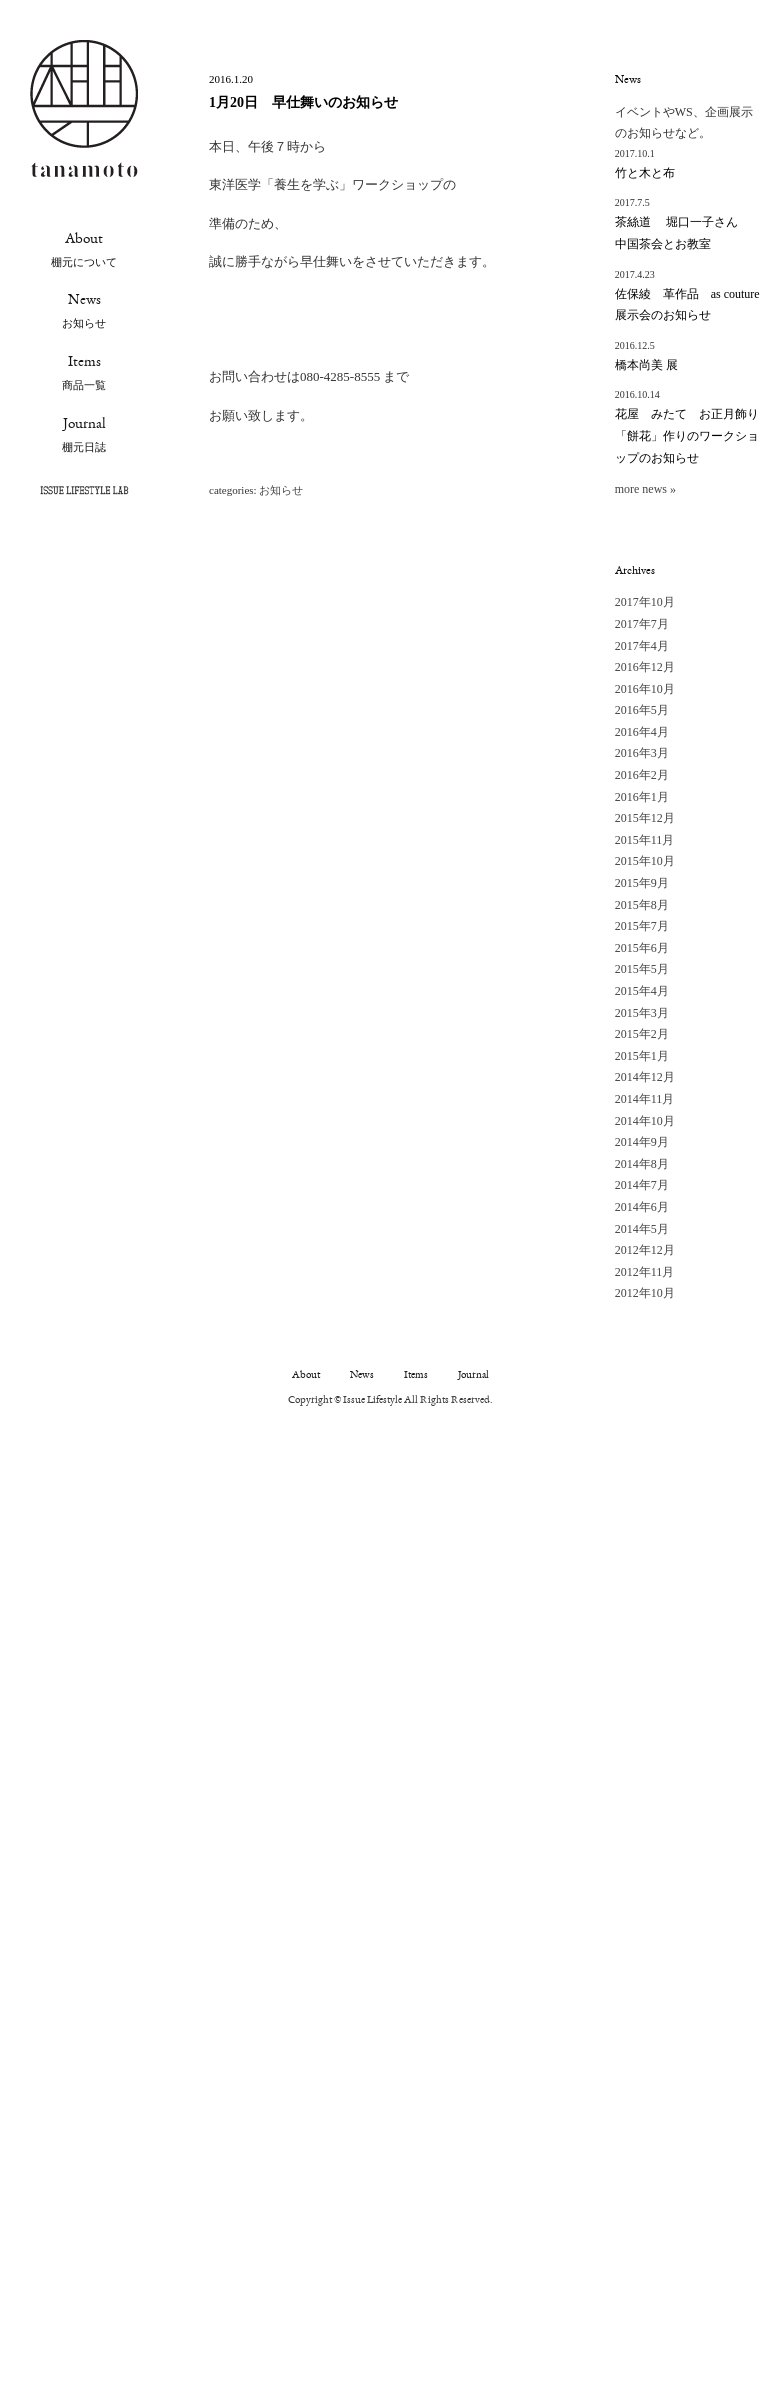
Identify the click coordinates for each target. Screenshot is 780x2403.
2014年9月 (642, 1142)
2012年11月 (645, 1272)
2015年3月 (642, 1013)
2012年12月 (645, 1250)
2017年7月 (642, 624)
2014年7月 (642, 1185)
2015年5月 (642, 969)
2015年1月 (642, 1056)
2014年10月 (645, 1121)
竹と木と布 (645, 173)
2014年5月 (642, 1229)
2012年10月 (645, 1293)
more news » (645, 489)
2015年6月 (642, 948)
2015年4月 (642, 991)
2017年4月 (642, 646)
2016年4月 (642, 732)
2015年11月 (645, 840)
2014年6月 (642, 1207)
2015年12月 (645, 818)
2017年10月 (645, 602)
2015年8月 (642, 905)
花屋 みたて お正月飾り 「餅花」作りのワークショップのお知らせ (687, 435)
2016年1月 (642, 797)
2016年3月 (642, 753)
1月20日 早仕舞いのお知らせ (303, 102)
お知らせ (281, 490)
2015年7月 (642, 926)
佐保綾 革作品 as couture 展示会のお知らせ (687, 305)
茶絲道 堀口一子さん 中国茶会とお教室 (682, 233)
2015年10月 (645, 861)
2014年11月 (645, 1099)
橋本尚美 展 (646, 365)
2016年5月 (642, 710)
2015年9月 (642, 883)
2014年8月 (642, 1164)
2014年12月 (645, 1077)
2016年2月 (642, 775)
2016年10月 (645, 689)
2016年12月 (645, 667)
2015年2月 (642, 1034)
